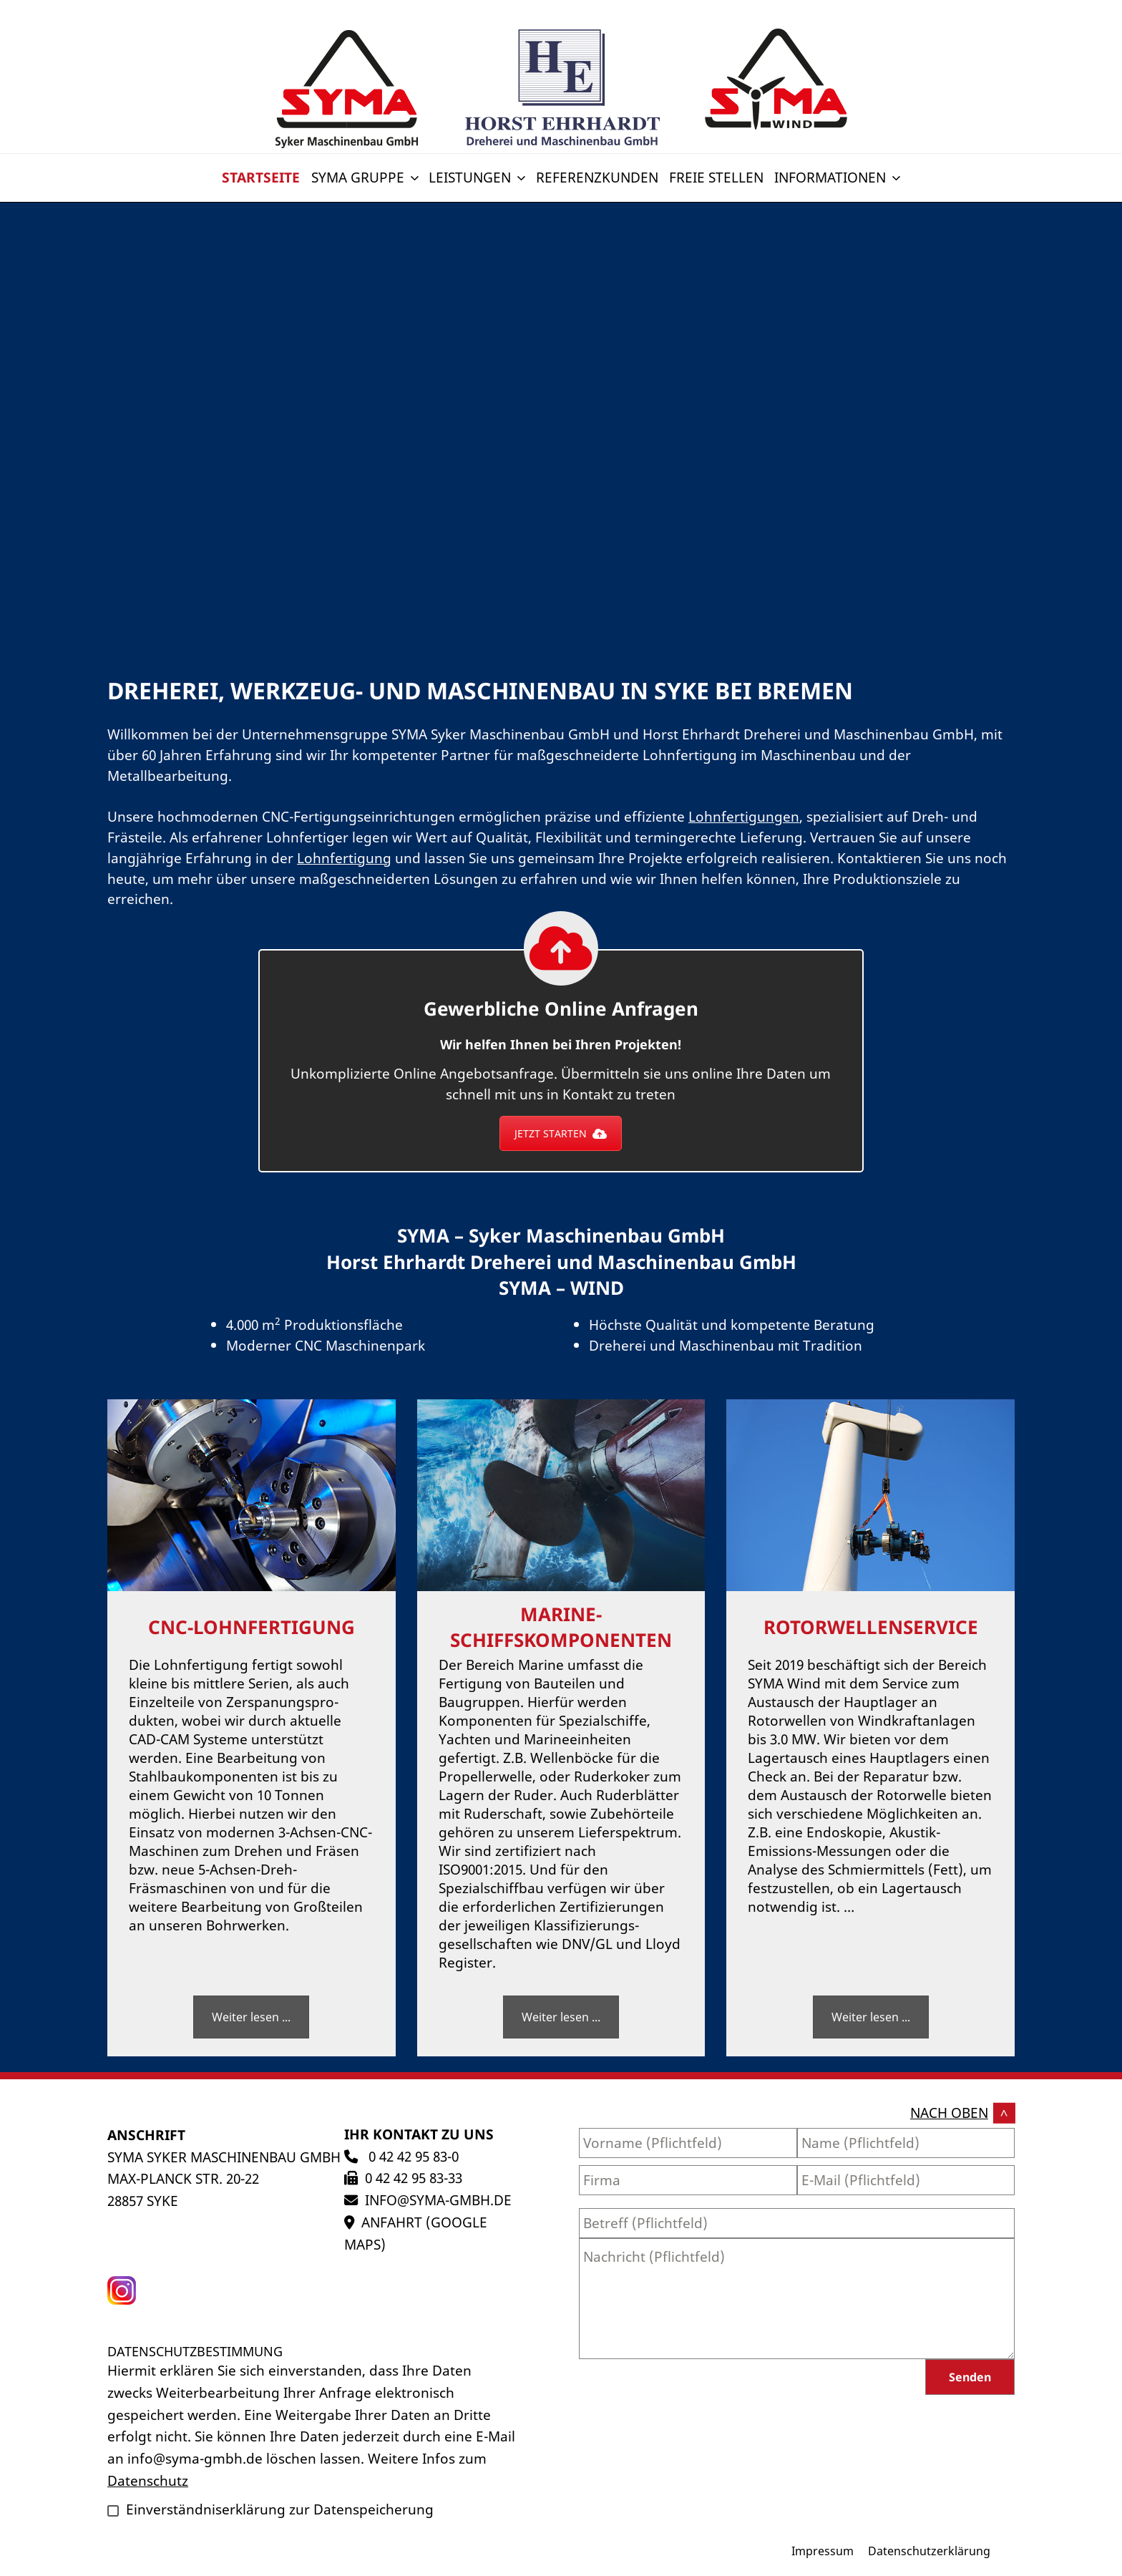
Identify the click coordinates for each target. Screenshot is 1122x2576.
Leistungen (478, 177)
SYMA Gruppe (366, 177)
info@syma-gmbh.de (438, 2200)
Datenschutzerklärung (929, 2551)
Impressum (822, 2551)
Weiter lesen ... (251, 2017)
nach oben (949, 2112)
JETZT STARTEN (560, 1133)
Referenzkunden (597, 177)
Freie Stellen (716, 177)
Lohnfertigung (344, 857)
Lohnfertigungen (743, 816)
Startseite (261, 177)
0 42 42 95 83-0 (412, 2156)
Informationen (838, 177)
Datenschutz (147, 2480)
